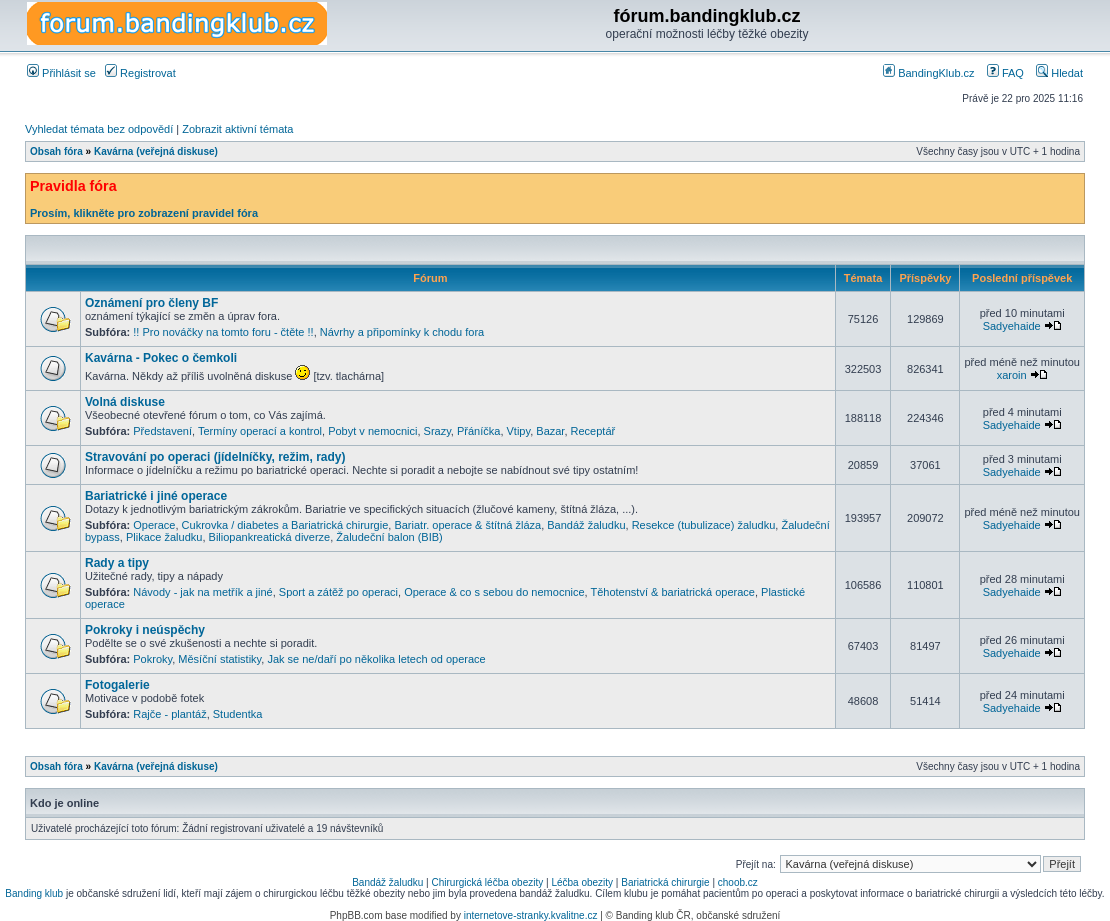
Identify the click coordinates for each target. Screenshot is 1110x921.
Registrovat (140, 73)
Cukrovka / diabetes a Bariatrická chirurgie (285, 525)
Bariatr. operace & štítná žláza (467, 525)
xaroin (1012, 375)
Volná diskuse (125, 402)
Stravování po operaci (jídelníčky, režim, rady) (215, 457)
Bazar (550, 431)
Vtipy (519, 431)
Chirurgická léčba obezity (488, 882)
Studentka (238, 714)
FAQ (1005, 73)
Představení (162, 431)
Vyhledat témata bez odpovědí (99, 129)
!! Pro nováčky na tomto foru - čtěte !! (223, 332)
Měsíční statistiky (219, 659)
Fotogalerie (117, 685)
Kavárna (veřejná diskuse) (156, 151)
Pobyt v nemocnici (372, 431)
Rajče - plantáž (169, 714)
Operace (154, 525)
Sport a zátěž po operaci (338, 592)
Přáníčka (478, 431)
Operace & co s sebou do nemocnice (494, 592)
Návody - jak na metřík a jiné (202, 592)
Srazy (437, 431)
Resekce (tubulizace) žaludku (704, 525)
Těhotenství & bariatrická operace (672, 592)
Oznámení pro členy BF (151, 303)
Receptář (593, 431)
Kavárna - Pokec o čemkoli (161, 358)
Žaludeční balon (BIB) (389, 537)
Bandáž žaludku (586, 525)
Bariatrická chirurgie (665, 882)
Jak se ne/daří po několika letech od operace (376, 659)
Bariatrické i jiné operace (156, 496)
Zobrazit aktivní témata (237, 129)
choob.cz (738, 882)
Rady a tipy (117, 563)
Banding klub (34, 893)
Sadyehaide (1012, 326)
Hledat (1059, 73)
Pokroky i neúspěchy (145, 630)
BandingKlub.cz (929, 73)
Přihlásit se (61, 73)
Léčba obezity (582, 882)
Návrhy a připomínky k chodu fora (402, 332)
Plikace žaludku (164, 537)
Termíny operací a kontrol (260, 431)
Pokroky (152, 659)
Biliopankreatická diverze (270, 537)
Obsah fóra (56, 151)
